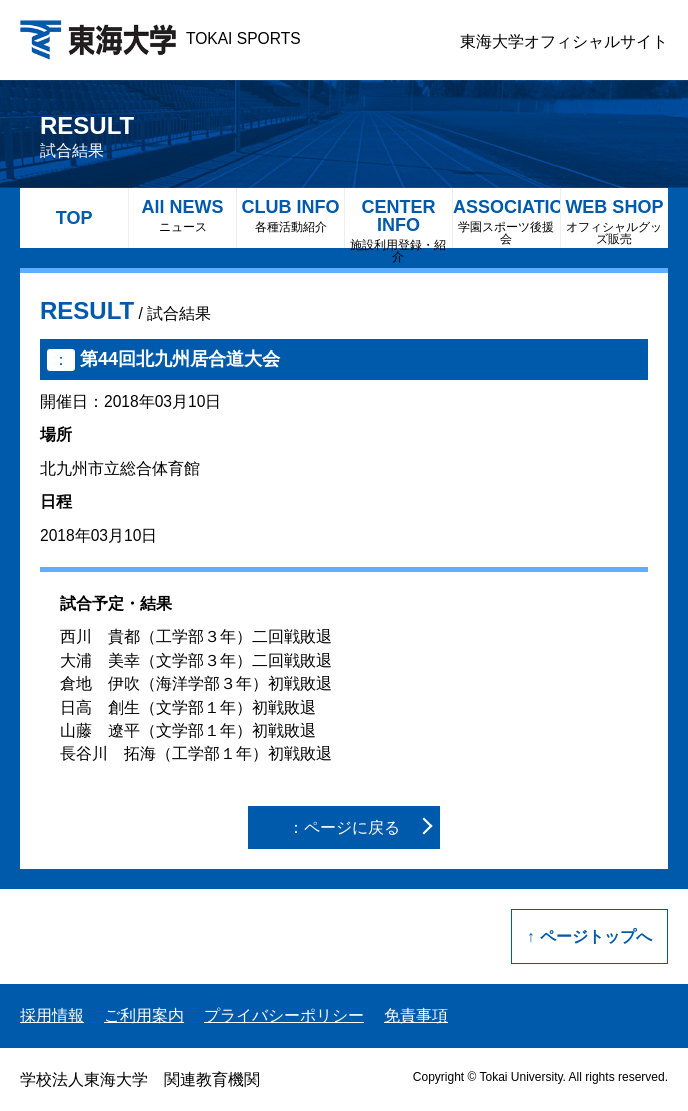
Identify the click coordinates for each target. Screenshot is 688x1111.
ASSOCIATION (506, 221)
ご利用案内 (144, 1015)
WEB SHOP (614, 221)
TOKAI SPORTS (160, 38)
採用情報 (52, 1015)
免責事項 (416, 1015)
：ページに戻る (344, 827)
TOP (74, 218)
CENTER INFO (398, 222)
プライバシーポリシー (284, 1015)
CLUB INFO (290, 215)
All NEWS (182, 215)
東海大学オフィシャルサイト (564, 41)
